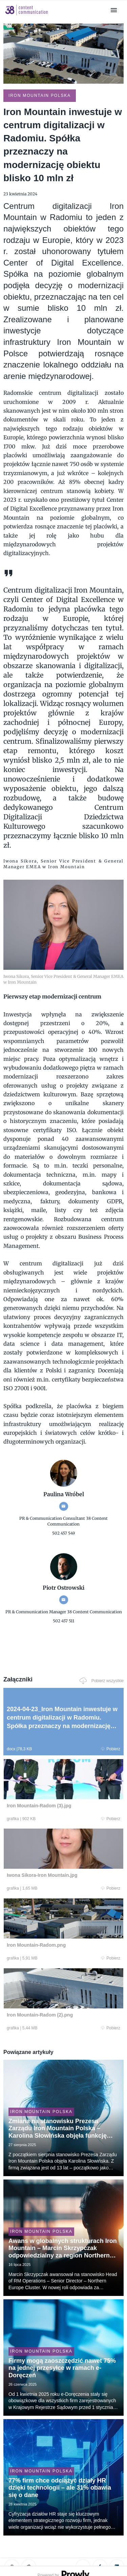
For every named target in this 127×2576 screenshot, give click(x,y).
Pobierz (110, 1749)
